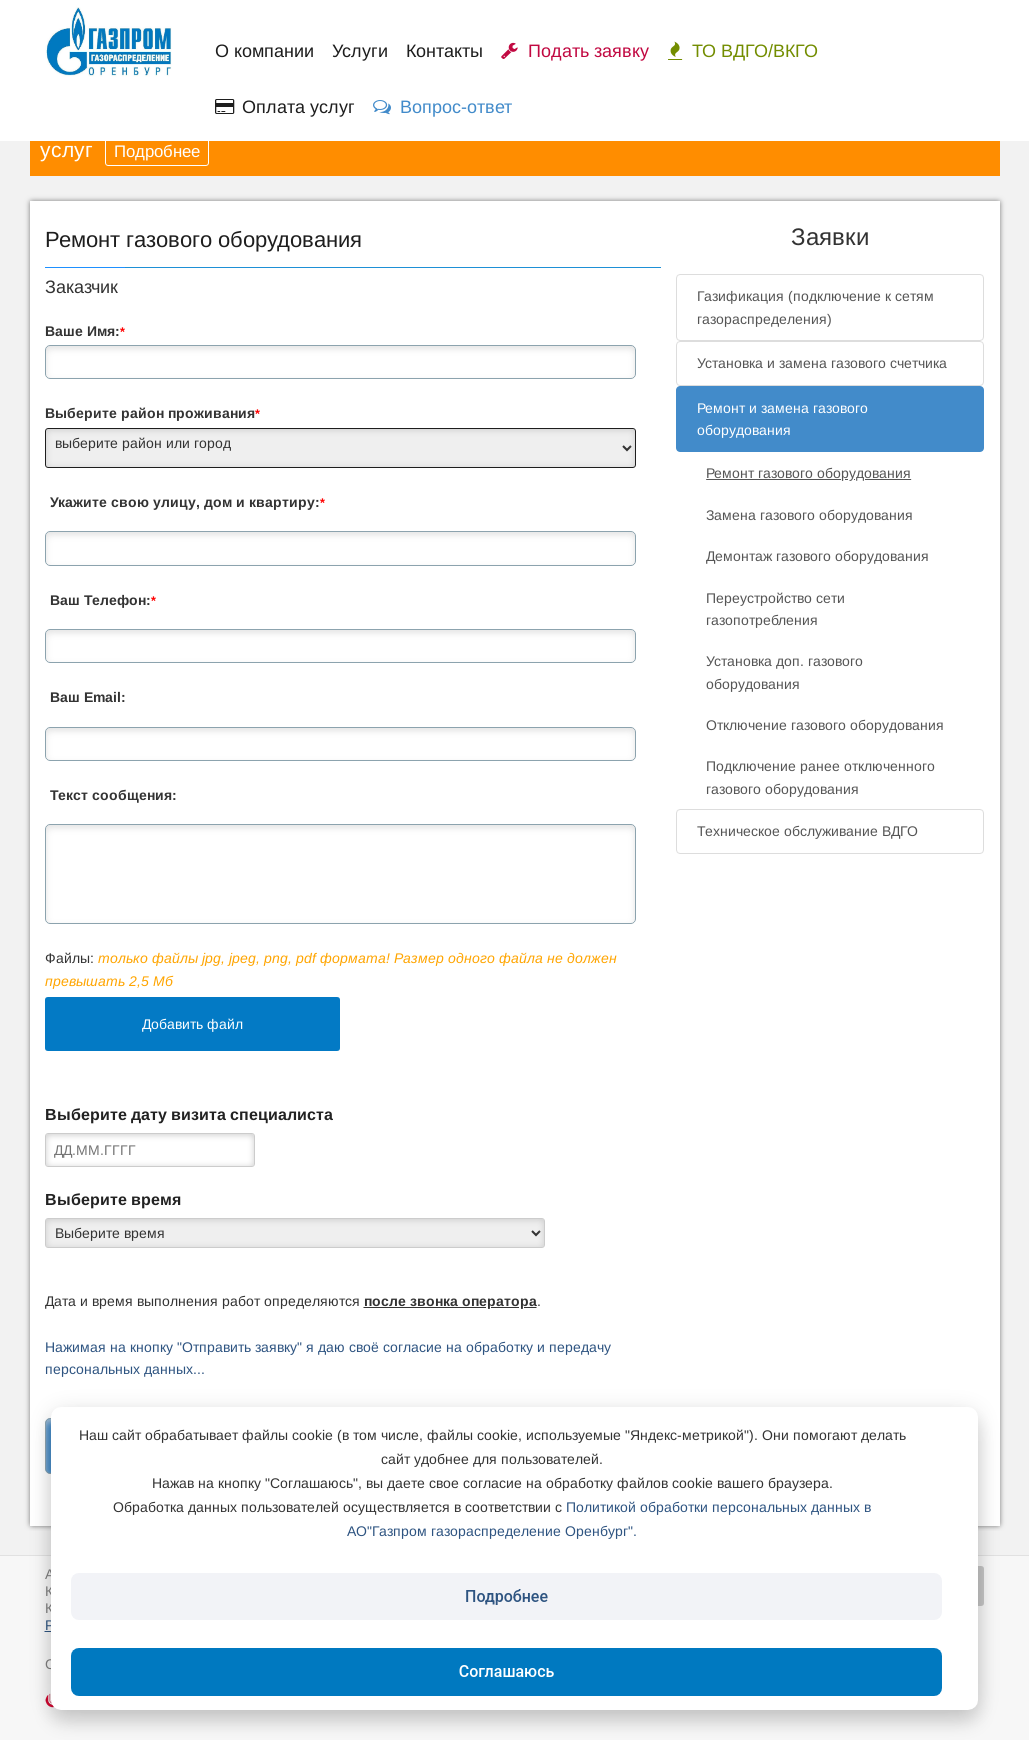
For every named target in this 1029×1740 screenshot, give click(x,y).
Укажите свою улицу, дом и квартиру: (187, 502)
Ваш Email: (88, 697)
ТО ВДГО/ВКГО (742, 51)
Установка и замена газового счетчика (822, 363)
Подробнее (157, 151)
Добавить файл (192, 1024)
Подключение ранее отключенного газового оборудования (820, 777)
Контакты (444, 51)
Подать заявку (575, 51)
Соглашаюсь (507, 1671)
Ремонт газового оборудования (808, 473)
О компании (264, 51)
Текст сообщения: (113, 795)
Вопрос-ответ (442, 107)
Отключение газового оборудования (825, 725)
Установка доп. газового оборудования (784, 672)
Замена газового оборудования (809, 515)
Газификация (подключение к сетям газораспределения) (815, 307)
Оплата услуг (285, 107)
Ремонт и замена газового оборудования (782, 419)
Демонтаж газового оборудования (817, 556)
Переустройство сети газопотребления (775, 609)
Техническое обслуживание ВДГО (807, 831)
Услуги (360, 51)
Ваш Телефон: (103, 600)
